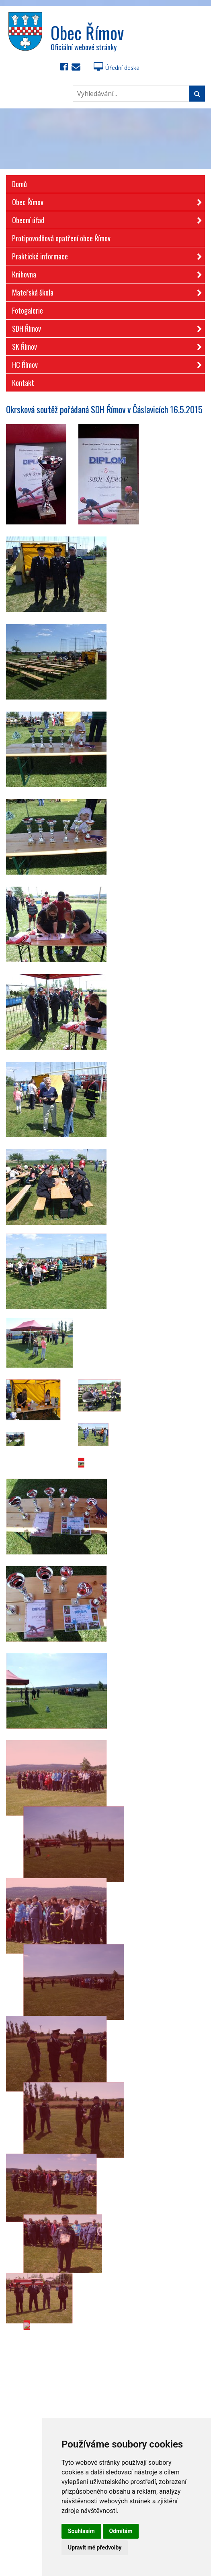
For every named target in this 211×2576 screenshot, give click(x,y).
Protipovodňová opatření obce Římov (61, 238)
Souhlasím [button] (81, 2531)
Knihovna (104, 272)
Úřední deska (116, 67)
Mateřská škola (104, 291)
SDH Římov (104, 327)
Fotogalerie (27, 310)
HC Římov (104, 363)
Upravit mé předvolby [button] (94, 2547)
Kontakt (23, 382)
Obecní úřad (104, 218)
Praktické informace (104, 254)
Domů (19, 184)
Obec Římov (104, 200)
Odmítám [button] (121, 2531)
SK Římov (104, 345)
